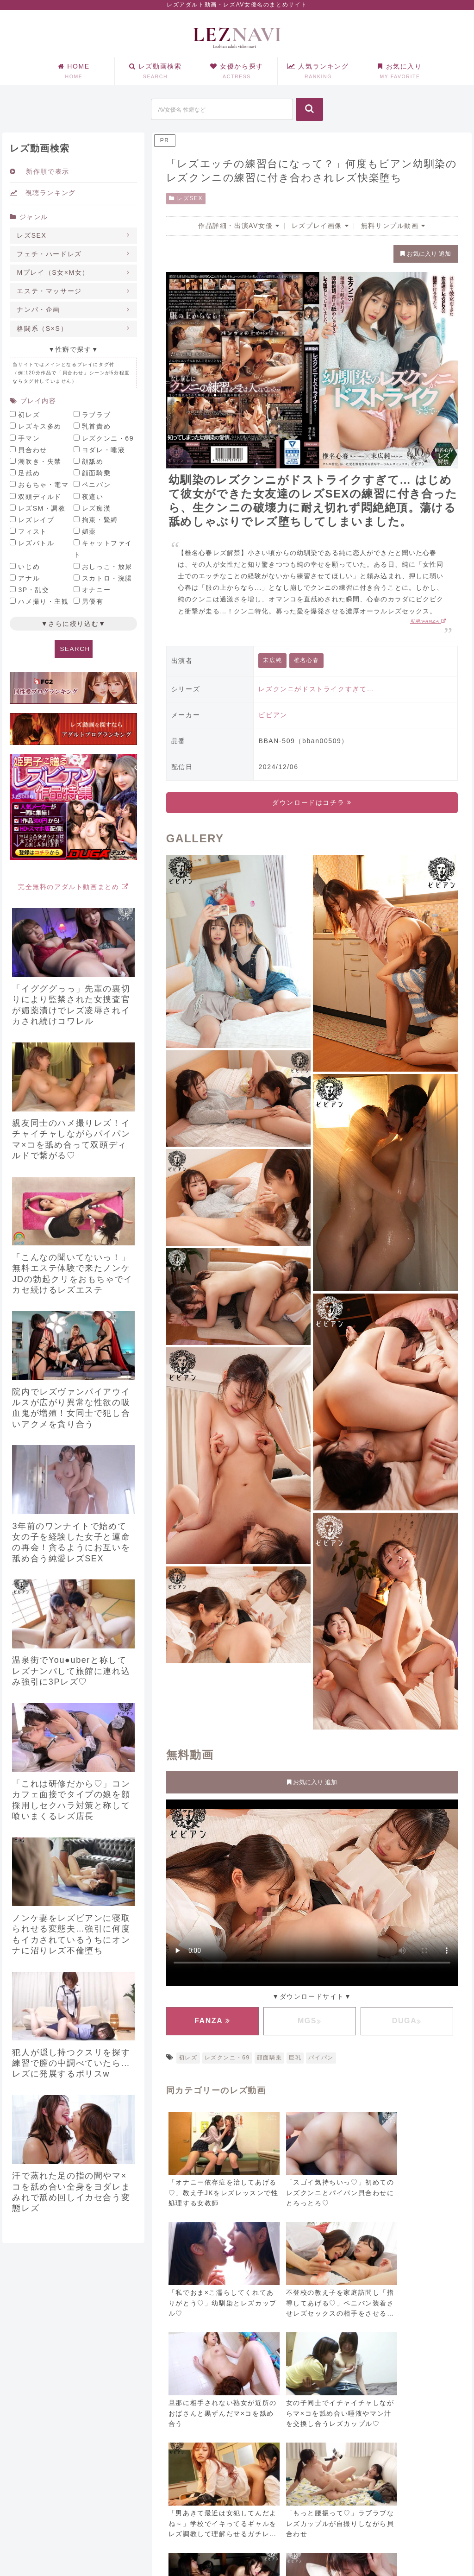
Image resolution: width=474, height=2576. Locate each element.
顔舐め (93, 461)
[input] (222, 109)
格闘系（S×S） (42, 328)
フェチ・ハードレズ (49, 254)
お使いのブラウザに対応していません (312, 1891)
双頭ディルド (40, 496)
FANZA (212, 2021)
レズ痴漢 (96, 508)
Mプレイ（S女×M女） (53, 272)
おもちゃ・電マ (43, 484)
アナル (29, 578)
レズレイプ (36, 520)
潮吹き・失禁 (40, 461)
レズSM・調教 (41, 508)
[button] (309, 109)
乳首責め (96, 426)
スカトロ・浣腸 (107, 578)
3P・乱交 (33, 589)
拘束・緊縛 (100, 520)
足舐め (29, 473)
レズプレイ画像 (320, 225)
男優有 (93, 601)
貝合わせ (32, 450)
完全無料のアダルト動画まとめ (73, 886)
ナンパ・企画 (38, 309)
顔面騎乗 (269, 2057)
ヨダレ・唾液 (103, 450)
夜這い (93, 496)
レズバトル (36, 543)
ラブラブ (96, 414)
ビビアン (272, 715)
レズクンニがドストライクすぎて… (316, 689)
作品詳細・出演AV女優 (239, 225)
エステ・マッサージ (49, 291)
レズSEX (186, 198)
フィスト (32, 531)
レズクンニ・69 (227, 2057)
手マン (29, 438)
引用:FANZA (428, 621)
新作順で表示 (39, 171)
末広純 (272, 660)
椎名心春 (306, 660)
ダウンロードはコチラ (311, 802)
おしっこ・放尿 (107, 566)
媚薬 (89, 531)
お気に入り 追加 (425, 253)
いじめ (29, 566)
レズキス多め (40, 426)
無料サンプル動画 (393, 225)
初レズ (188, 2057)
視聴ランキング (42, 192)
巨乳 (295, 2057)
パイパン (320, 2057)
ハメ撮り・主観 (43, 601)
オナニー (96, 589)
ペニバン (96, 484)
